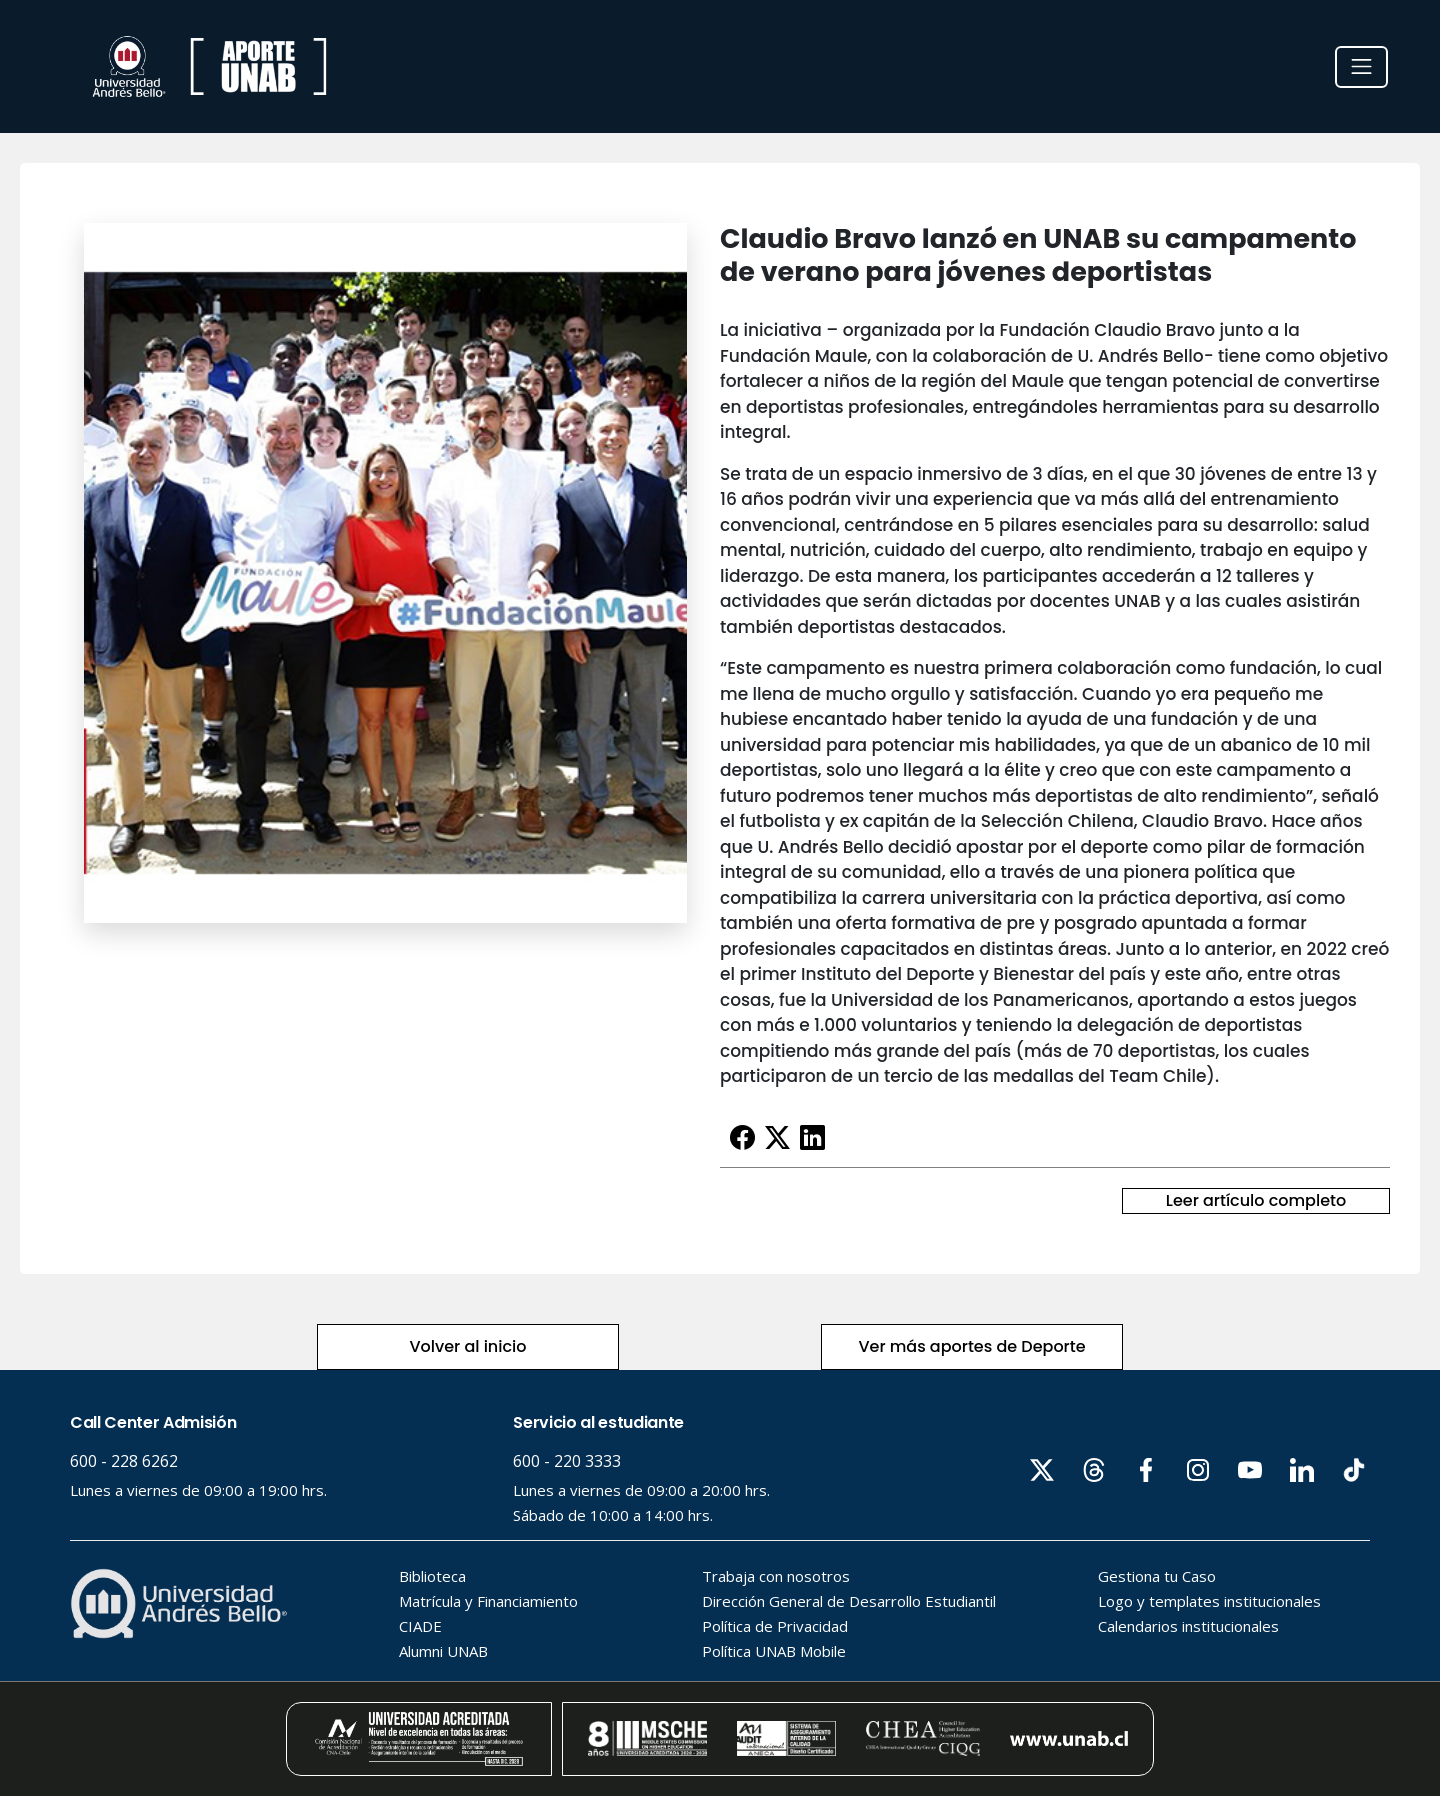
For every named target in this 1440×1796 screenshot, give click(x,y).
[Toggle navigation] (1361, 67)
